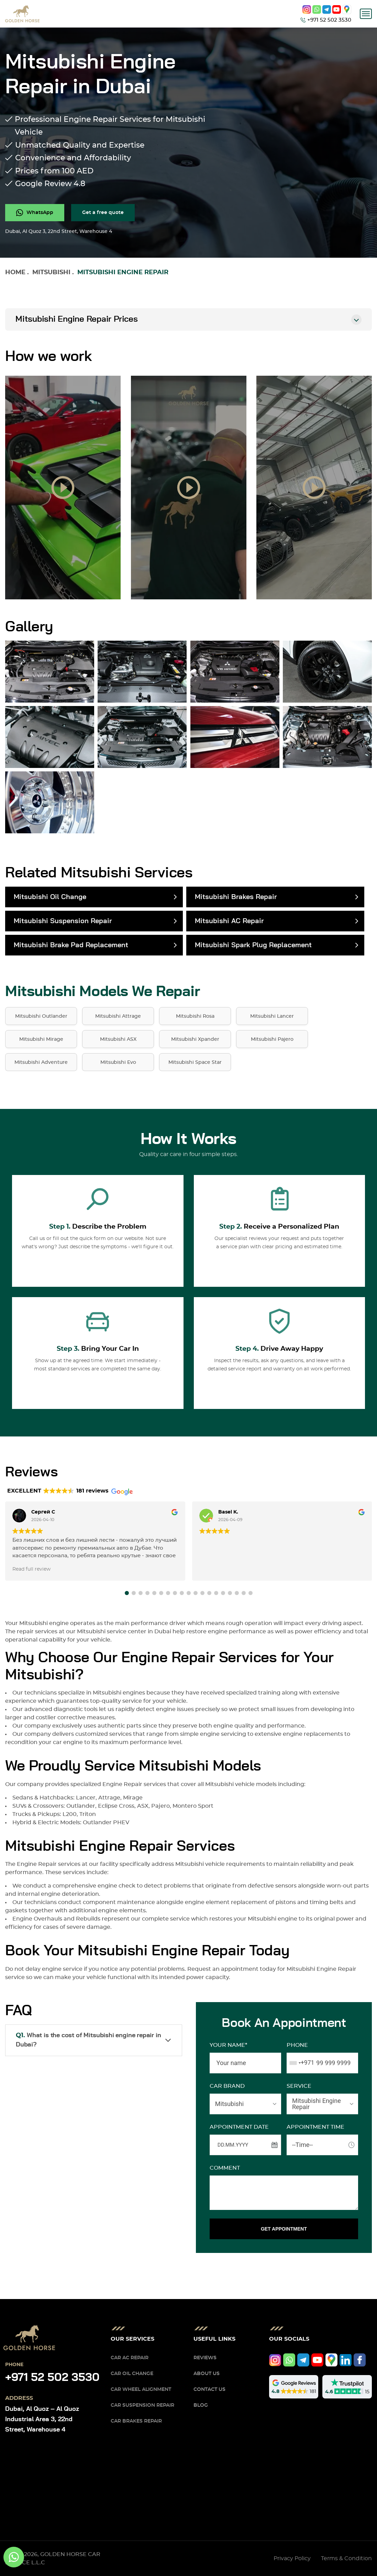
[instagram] (306, 9)
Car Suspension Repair (142, 2405)
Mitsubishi (51, 272)
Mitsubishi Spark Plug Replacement (253, 945)
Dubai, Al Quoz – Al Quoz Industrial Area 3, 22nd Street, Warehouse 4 (42, 2419)
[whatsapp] (316, 9)
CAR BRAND (227, 2086)
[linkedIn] (346, 2360)
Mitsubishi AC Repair (229, 921)
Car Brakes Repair (136, 2421)
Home (15, 272)
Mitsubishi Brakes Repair (236, 897)
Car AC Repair (129, 2357)
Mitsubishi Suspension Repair (63, 921)
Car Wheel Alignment (141, 2389)
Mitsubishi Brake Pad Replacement (71, 945)
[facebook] (360, 2360)
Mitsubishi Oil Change (50, 897)
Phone (297, 2045)
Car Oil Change (132, 2373)
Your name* (228, 2045)
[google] (347, 9)
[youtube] (336, 9)
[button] (127, 1593)
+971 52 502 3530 (52, 2377)
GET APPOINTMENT (284, 2229)
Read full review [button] (31, 1569)
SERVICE (299, 2086)
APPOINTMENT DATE (239, 2127)
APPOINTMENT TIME (315, 2127)
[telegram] (326, 9)
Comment (225, 2168)
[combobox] (300, 2063)
